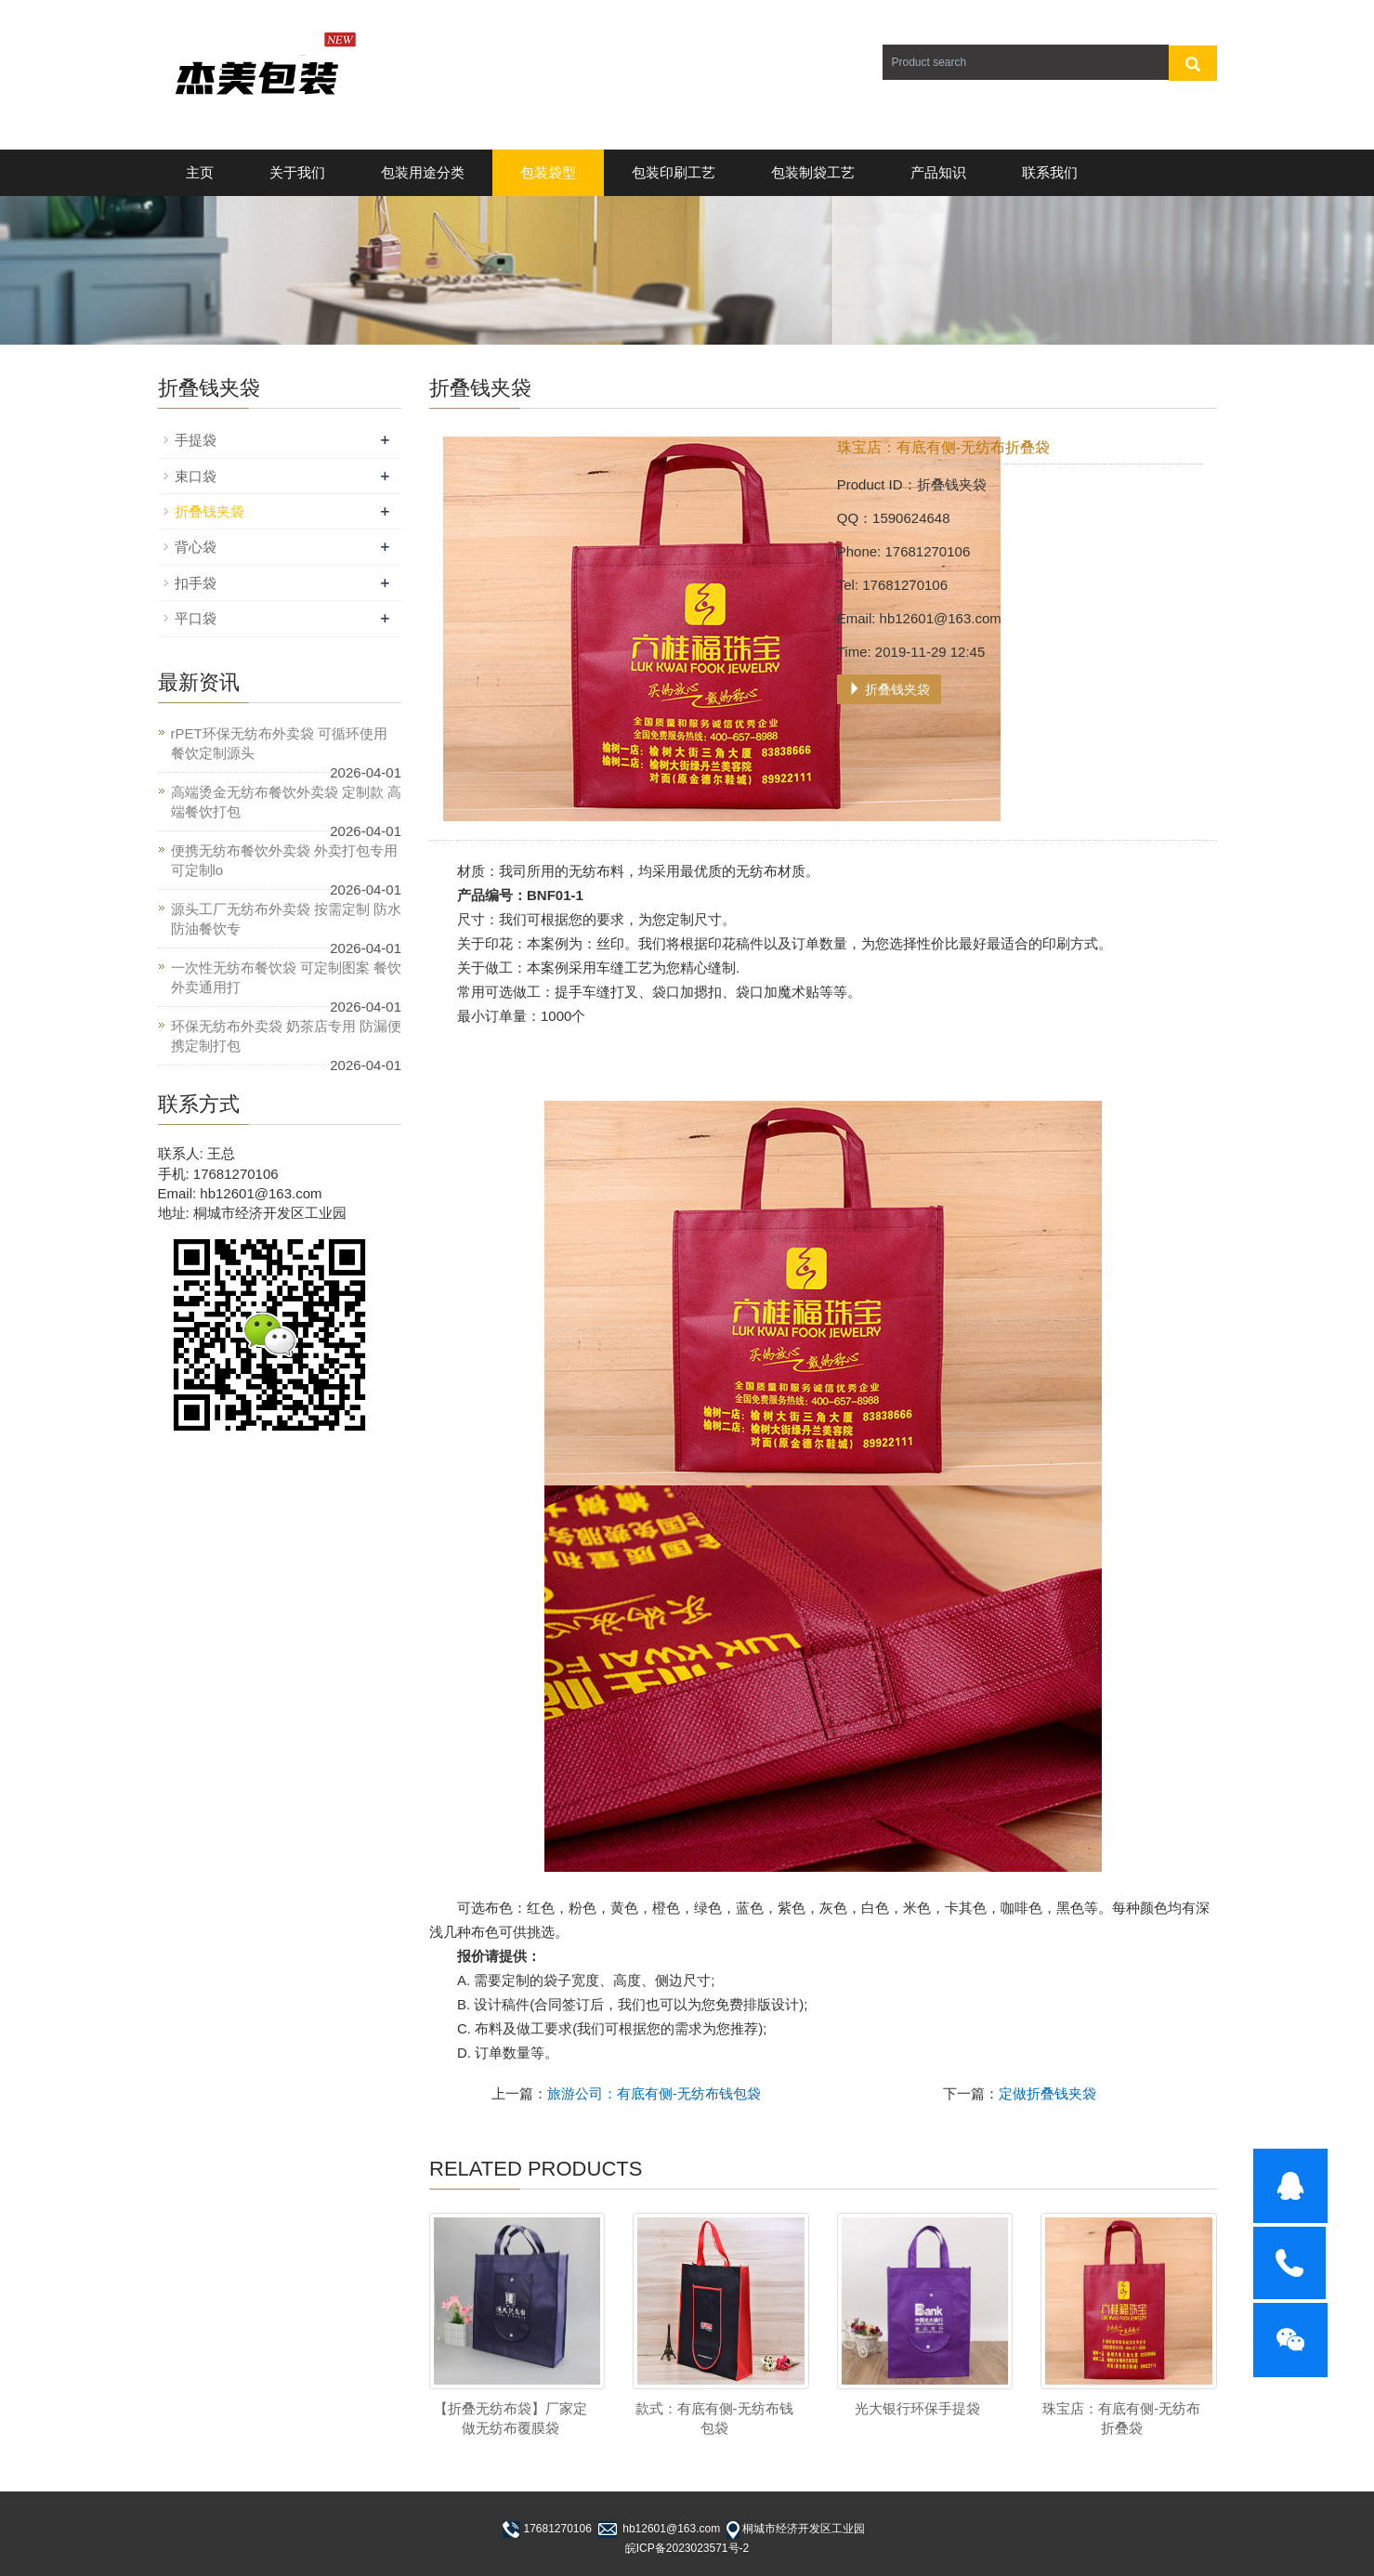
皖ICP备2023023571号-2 (687, 2548)
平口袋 (195, 618)
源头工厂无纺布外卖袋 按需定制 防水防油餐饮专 (286, 918)
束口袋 (195, 476)
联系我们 (1050, 172)
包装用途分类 (423, 172)
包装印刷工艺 (673, 172)
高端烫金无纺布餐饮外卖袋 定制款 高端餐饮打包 (286, 801)
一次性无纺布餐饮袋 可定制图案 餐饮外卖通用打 (286, 977)
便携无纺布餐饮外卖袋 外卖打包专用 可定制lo (284, 860)
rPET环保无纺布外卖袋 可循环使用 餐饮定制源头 (279, 743)
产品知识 (938, 172)
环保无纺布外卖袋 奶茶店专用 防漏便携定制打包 (286, 1035)
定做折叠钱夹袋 (1047, 2093)
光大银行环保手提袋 (917, 2408)
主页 (200, 172)
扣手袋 (195, 583)
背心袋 (195, 547)
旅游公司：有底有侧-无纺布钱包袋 (654, 2093)
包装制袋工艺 (813, 172)
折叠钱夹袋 (889, 689)
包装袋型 (548, 172)
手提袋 (195, 440)
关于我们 (297, 172)
